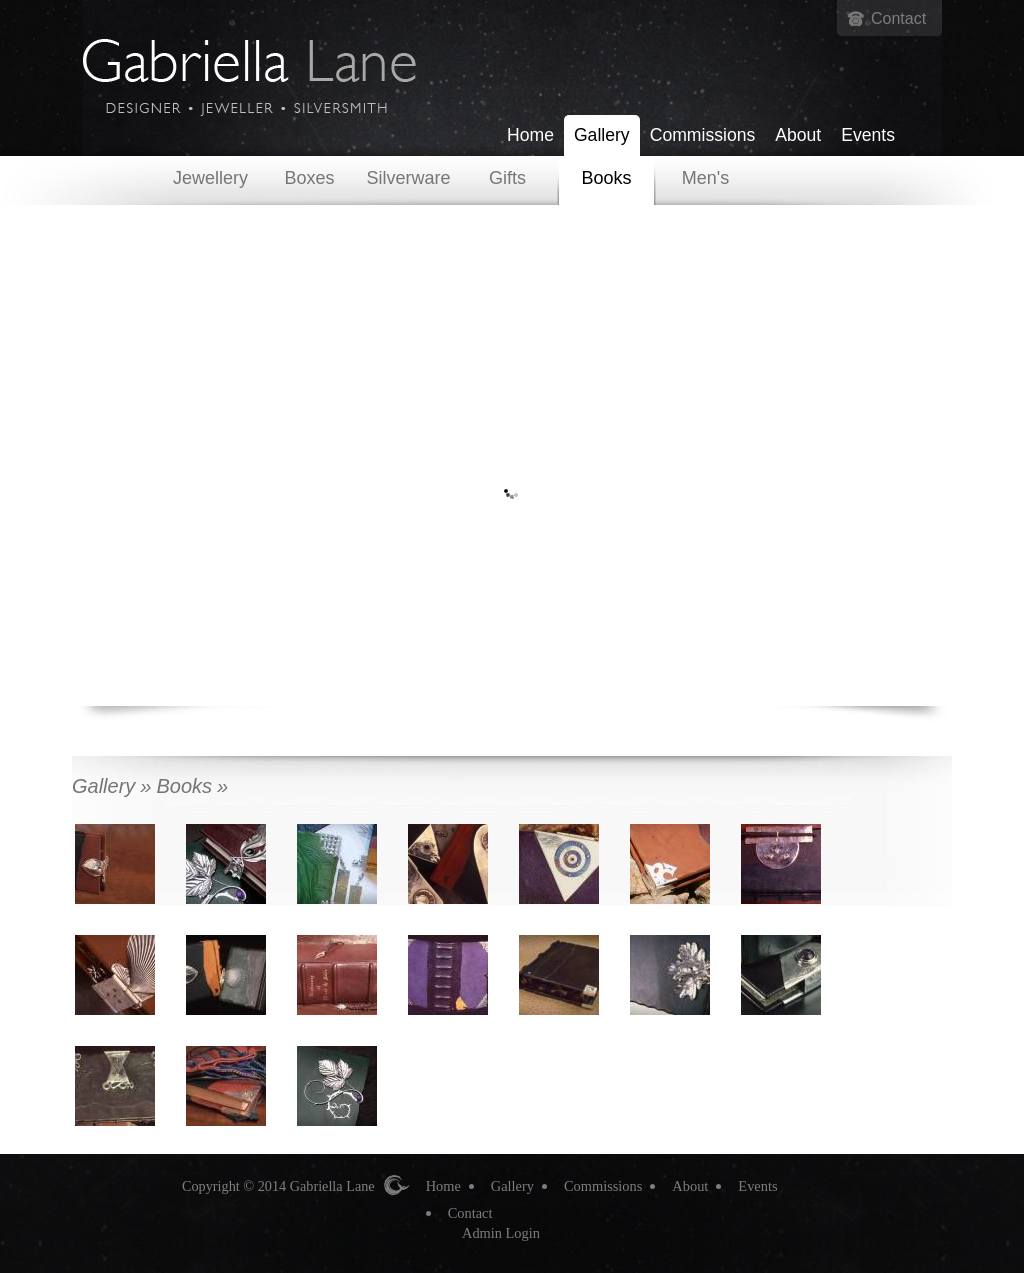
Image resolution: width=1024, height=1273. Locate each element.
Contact (898, 18)
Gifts (507, 178)
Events (868, 135)
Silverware (408, 178)
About (798, 135)
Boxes (309, 178)
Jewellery (210, 178)
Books (606, 178)
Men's (705, 178)
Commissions (703, 135)
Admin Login (501, 1233)
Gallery (602, 135)
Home (530, 135)
